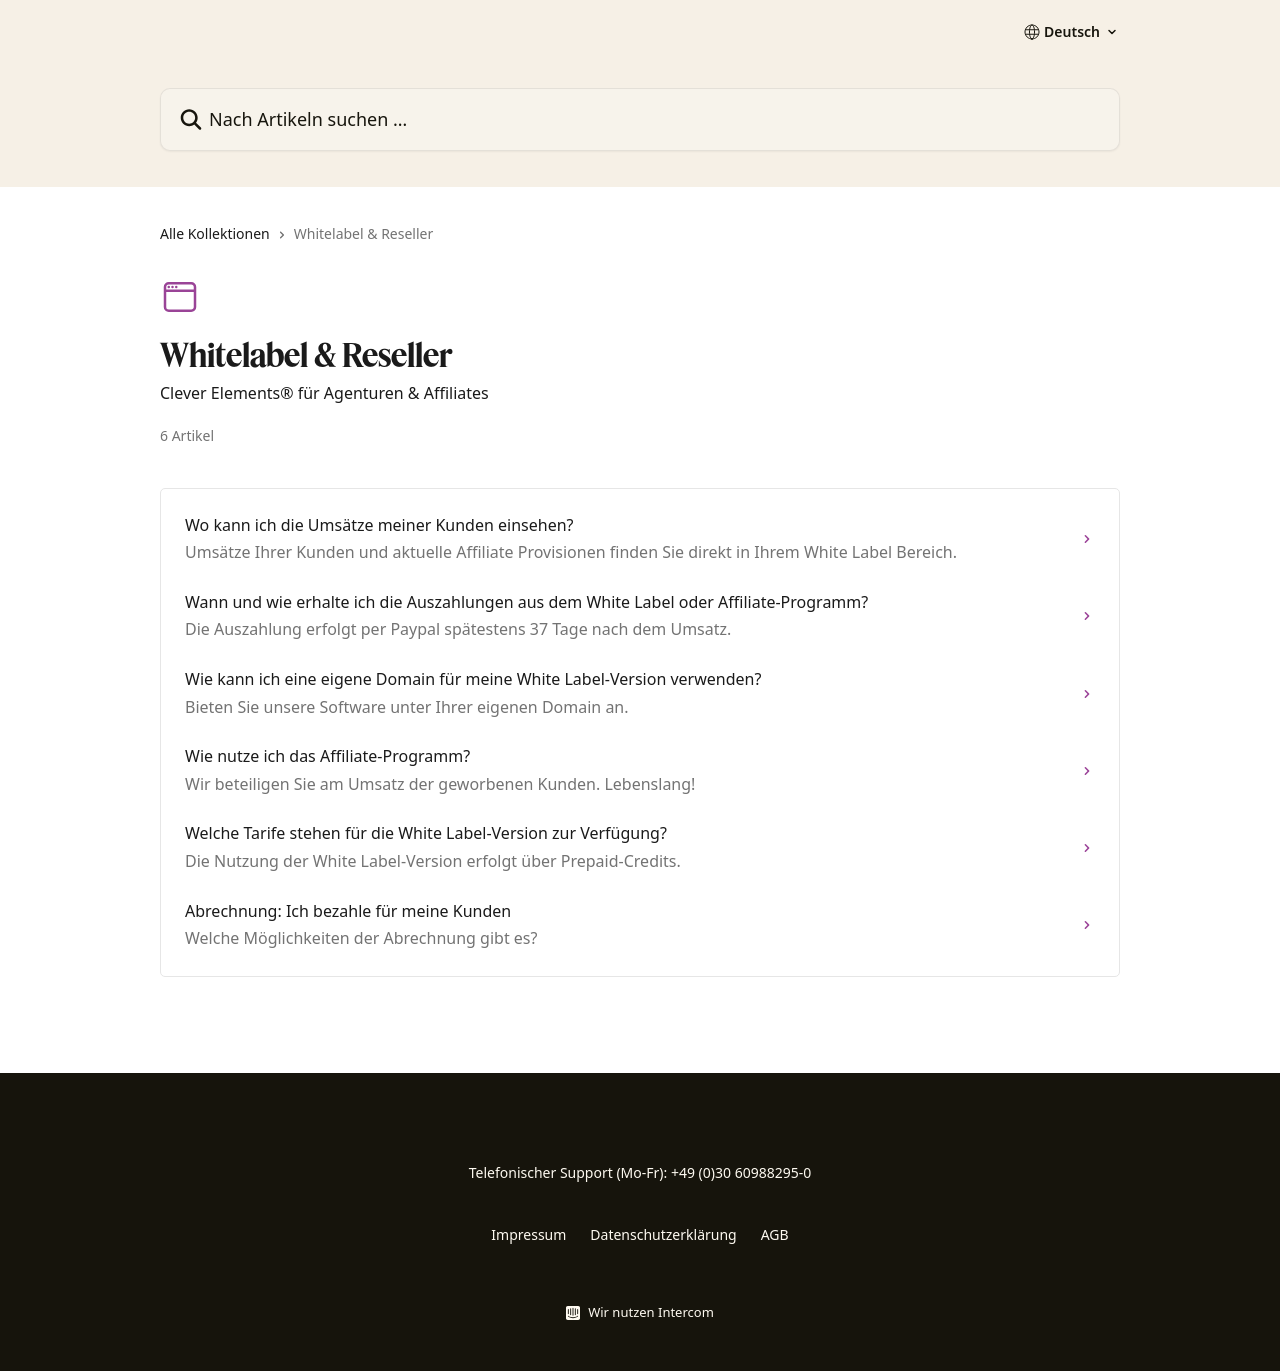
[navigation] (640, 242)
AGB (775, 1234)
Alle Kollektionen (215, 233)
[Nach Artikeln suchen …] (640, 119)
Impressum (528, 1234)
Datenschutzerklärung (663, 1234)
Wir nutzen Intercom (651, 1312)
